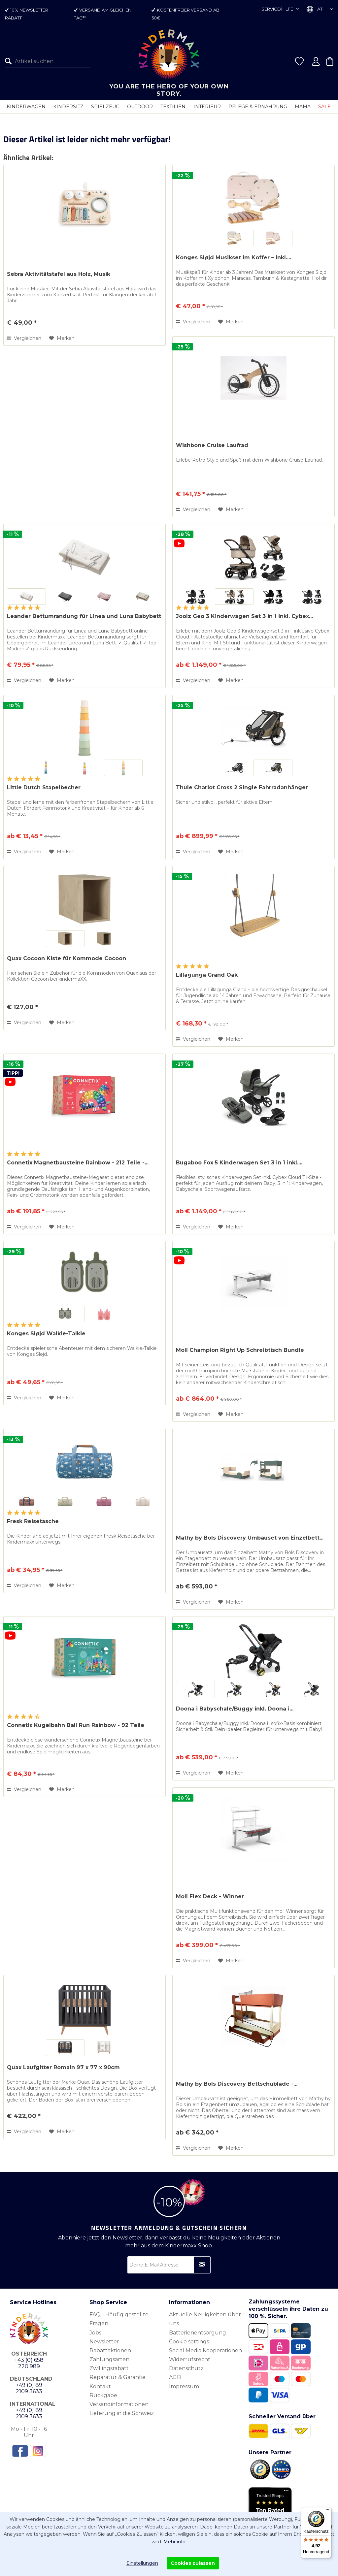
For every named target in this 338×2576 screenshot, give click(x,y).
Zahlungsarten (109, 2359)
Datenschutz (186, 2368)
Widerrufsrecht (189, 2359)
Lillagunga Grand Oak (207, 975)
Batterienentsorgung (197, 2333)
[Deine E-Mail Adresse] (169, 2264)
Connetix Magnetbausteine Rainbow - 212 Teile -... (78, 1162)
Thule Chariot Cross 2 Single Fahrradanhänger (242, 787)
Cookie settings (189, 2341)
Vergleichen (24, 338)
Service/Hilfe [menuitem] (277, 9)
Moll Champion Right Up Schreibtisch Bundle (240, 1350)
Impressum (184, 2386)
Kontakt (100, 2386)
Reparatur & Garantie (117, 2377)
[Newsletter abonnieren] (202, 2265)
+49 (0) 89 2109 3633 (29, 2388)
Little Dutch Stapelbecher (44, 787)
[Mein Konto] (316, 61)
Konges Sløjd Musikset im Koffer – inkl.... (233, 257)
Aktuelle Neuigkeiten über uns (205, 2319)
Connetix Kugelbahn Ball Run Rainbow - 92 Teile (75, 1725)
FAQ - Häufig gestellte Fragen (119, 2319)
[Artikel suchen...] (47, 61)
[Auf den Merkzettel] (62, 338)
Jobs (95, 2333)
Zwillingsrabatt (109, 2368)
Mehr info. (174, 2542)
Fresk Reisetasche (33, 1521)
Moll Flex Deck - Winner (210, 1896)
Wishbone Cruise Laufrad (212, 445)
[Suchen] (10, 61)
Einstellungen (142, 2563)
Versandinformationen (119, 2404)
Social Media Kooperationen (205, 2350)
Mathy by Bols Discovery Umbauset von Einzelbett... (249, 1538)
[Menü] (327, 2511)
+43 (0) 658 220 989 (29, 2363)
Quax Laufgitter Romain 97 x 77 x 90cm (63, 2067)
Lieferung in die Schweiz (121, 2413)
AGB (175, 2377)
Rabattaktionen (110, 2350)
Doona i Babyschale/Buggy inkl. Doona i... (234, 1709)
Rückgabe (103, 2395)
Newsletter (104, 2341)
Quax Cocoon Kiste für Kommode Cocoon (66, 958)
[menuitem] (45, 61)
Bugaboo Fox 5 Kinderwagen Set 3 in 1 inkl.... (239, 1162)
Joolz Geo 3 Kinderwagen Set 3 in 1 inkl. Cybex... (244, 616)
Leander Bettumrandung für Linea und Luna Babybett (84, 616)
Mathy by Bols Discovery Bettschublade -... (236, 2084)
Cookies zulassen (193, 2563)
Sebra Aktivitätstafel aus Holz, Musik (58, 274)
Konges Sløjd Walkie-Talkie (46, 1333)
